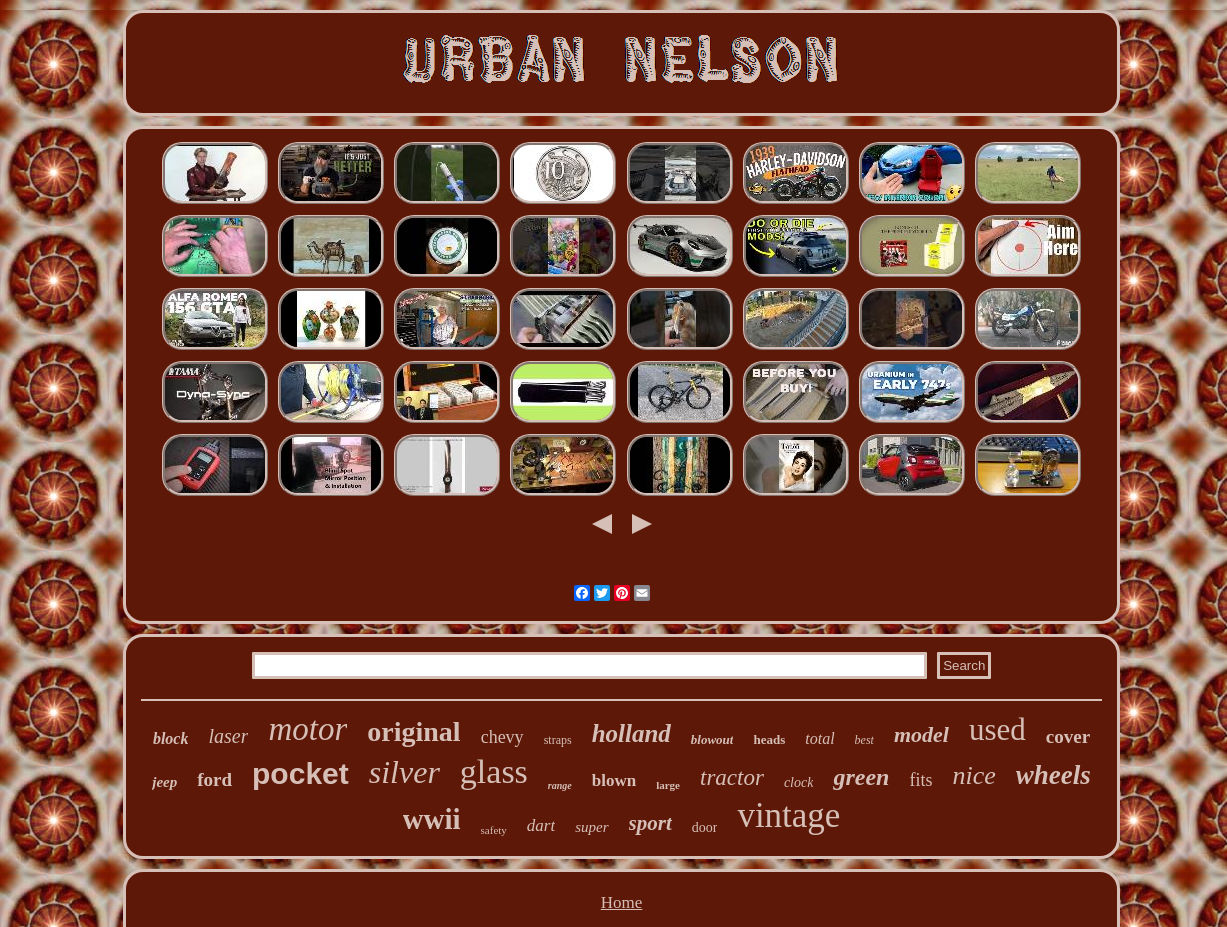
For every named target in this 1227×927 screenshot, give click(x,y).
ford (214, 779)
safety (494, 830)
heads (769, 739)
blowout (712, 739)
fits (920, 780)
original (413, 731)
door (705, 827)
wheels (1053, 775)
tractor (732, 777)
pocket (300, 773)
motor (307, 729)
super (591, 827)
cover (1068, 736)
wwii (432, 819)
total (819, 738)
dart (541, 825)
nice (973, 775)
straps (558, 740)
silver (404, 772)
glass (494, 771)
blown (614, 780)
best (864, 740)
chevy (502, 737)
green (861, 777)
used (997, 729)
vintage (788, 815)
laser (228, 736)
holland (631, 733)
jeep (164, 782)
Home (622, 902)
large (668, 785)
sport (650, 823)
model (921, 734)
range (560, 785)
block (171, 738)
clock (799, 782)
